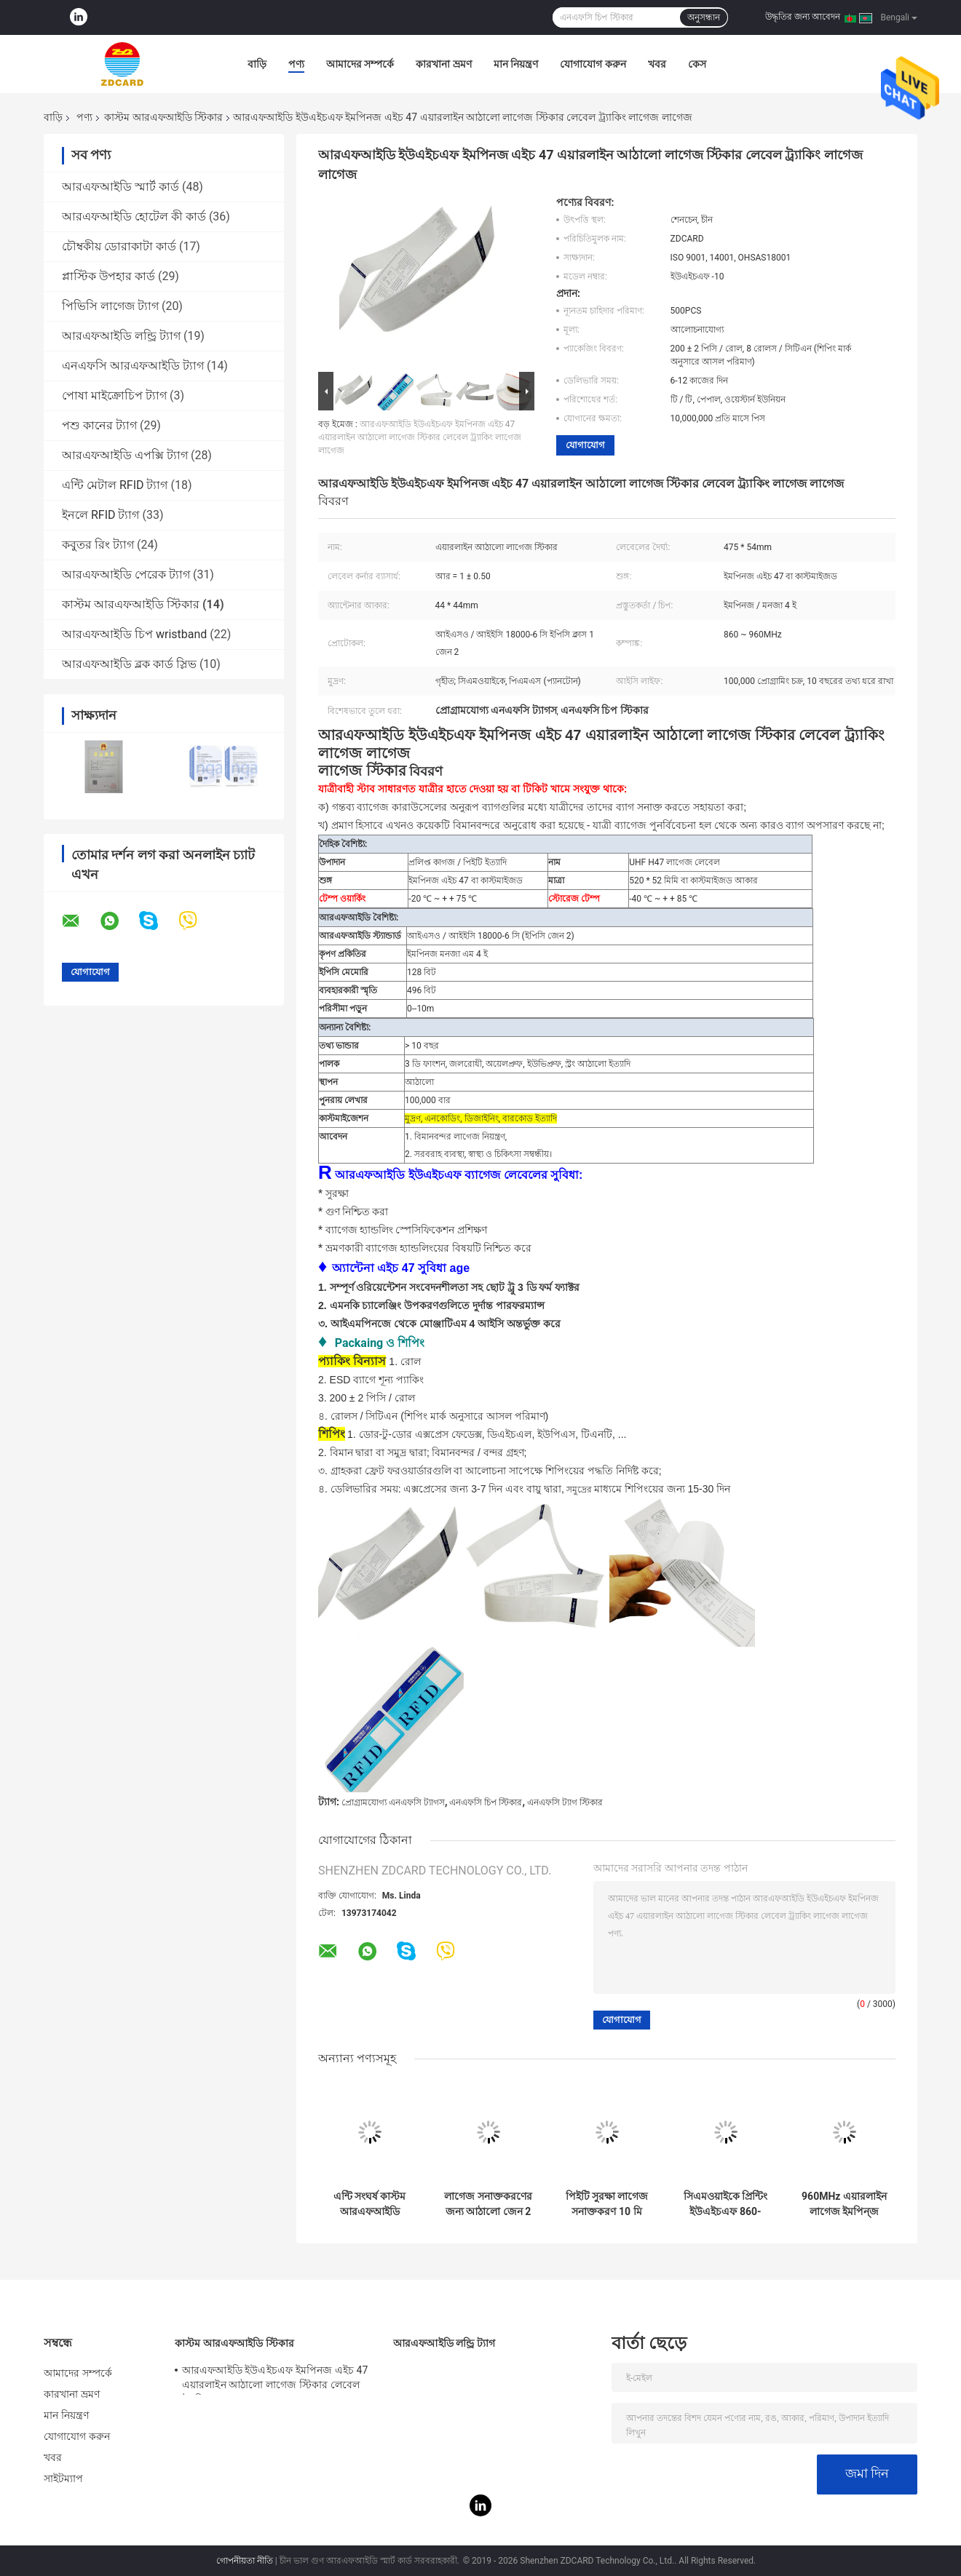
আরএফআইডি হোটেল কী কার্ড (134, 216)
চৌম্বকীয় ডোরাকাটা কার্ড (119, 246)
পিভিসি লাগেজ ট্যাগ (110, 306)
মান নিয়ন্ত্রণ (516, 64)
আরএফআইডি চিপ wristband (134, 634)
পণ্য (296, 64)
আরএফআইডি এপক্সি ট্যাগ (125, 455)
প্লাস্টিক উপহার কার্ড (108, 276)
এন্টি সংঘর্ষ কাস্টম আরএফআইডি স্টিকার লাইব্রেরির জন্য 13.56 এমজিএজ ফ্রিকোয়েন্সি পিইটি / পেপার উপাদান (369, 2204)
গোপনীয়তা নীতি (244, 2561)
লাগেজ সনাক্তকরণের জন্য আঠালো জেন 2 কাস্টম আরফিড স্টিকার (487, 2204)
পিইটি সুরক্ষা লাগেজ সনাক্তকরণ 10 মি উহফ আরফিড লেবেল (607, 2204)
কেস (697, 64)
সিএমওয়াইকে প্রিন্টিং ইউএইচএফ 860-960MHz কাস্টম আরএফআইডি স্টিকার (725, 2204)
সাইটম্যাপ (64, 2478)
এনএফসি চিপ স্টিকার (485, 1802)
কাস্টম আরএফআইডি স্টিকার (163, 117)
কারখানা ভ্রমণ (443, 64)
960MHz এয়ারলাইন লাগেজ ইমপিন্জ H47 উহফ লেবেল (844, 2204)
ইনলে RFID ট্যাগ (101, 515)
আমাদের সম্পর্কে (360, 64)
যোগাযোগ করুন (592, 64)
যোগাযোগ (585, 445)
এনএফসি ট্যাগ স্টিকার (565, 1802)
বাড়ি (257, 64)
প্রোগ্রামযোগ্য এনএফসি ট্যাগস (393, 1802)
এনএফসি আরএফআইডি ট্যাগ (133, 366)
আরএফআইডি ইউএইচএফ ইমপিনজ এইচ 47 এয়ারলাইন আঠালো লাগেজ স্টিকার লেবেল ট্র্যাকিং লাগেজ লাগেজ (419, 437)
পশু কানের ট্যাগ (99, 425)
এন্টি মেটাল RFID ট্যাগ (114, 485)
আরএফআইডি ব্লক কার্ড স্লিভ (129, 664)
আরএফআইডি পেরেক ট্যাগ (126, 574)
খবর (657, 64)
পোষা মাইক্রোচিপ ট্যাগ (114, 395)
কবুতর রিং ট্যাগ (98, 545)
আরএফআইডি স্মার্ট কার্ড (120, 187)
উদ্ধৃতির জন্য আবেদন (802, 17)
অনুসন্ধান (703, 17)
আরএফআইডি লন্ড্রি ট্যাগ (121, 336)
